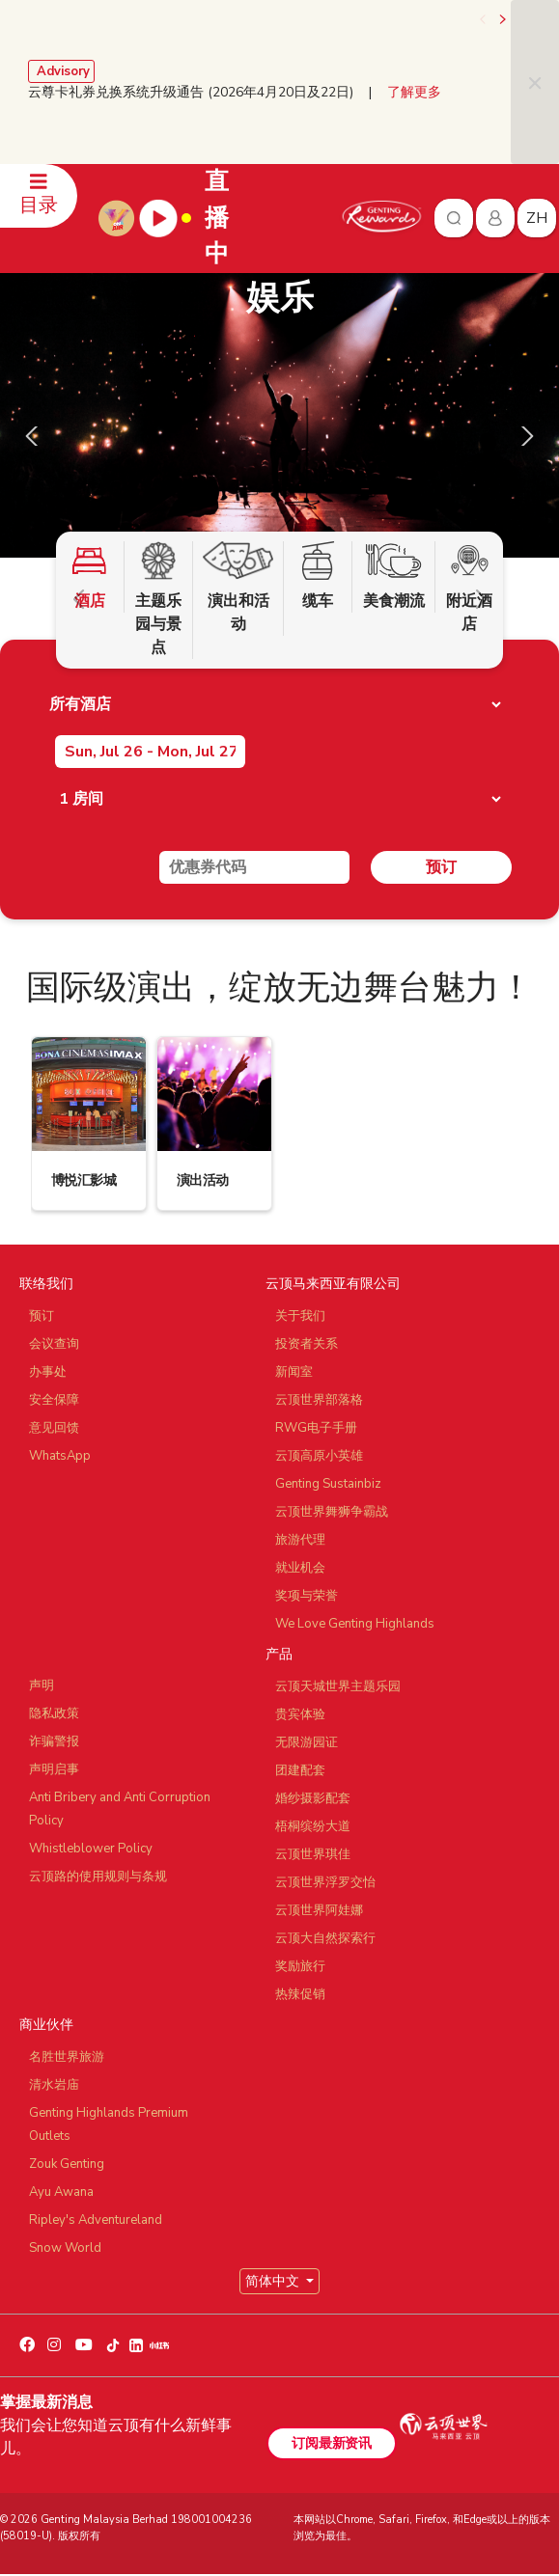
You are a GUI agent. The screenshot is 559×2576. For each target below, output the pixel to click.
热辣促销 (300, 1994)
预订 (441, 867)
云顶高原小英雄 (319, 1456)
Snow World (65, 2248)
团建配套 (300, 1770)
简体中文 (274, 2281)
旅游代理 (300, 1539)
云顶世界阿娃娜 (319, 1910)
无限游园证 (306, 1742)
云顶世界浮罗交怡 (325, 1882)
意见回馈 (54, 1428)
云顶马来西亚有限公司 (333, 1283)
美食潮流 (393, 576)
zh (536, 218)
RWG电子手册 (316, 1428)
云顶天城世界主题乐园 (338, 1686)
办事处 (48, 1372)
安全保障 (54, 1400)
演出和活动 (238, 588)
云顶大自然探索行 (325, 1938)
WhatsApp (60, 1456)
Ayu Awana (61, 2192)
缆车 (318, 576)
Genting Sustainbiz (328, 1484)
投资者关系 (306, 1344)
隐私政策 (54, 1713)
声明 (41, 1685)
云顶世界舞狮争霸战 (331, 1512)
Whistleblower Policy (91, 1848)
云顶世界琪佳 (312, 1854)
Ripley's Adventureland (95, 2220)
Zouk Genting (66, 2164)
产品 (279, 1654)
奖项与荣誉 (306, 1595)
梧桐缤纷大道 (312, 1826)
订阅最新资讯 (331, 2443)
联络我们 (46, 1283)
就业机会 (300, 1567)
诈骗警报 (54, 1741)
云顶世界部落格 (319, 1400)
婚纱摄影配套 (312, 1798)
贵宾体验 (300, 1714)
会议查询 (54, 1344)
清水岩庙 (54, 2085)
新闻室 (294, 1372)
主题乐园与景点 (158, 599)
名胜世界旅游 (66, 2057)
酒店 (89, 576)
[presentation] (484, 19)
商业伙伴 (46, 2024)
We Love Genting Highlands (354, 1623)
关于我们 (300, 1316)
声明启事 (54, 1769)
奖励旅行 (300, 1966)
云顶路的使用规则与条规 (98, 1876)
